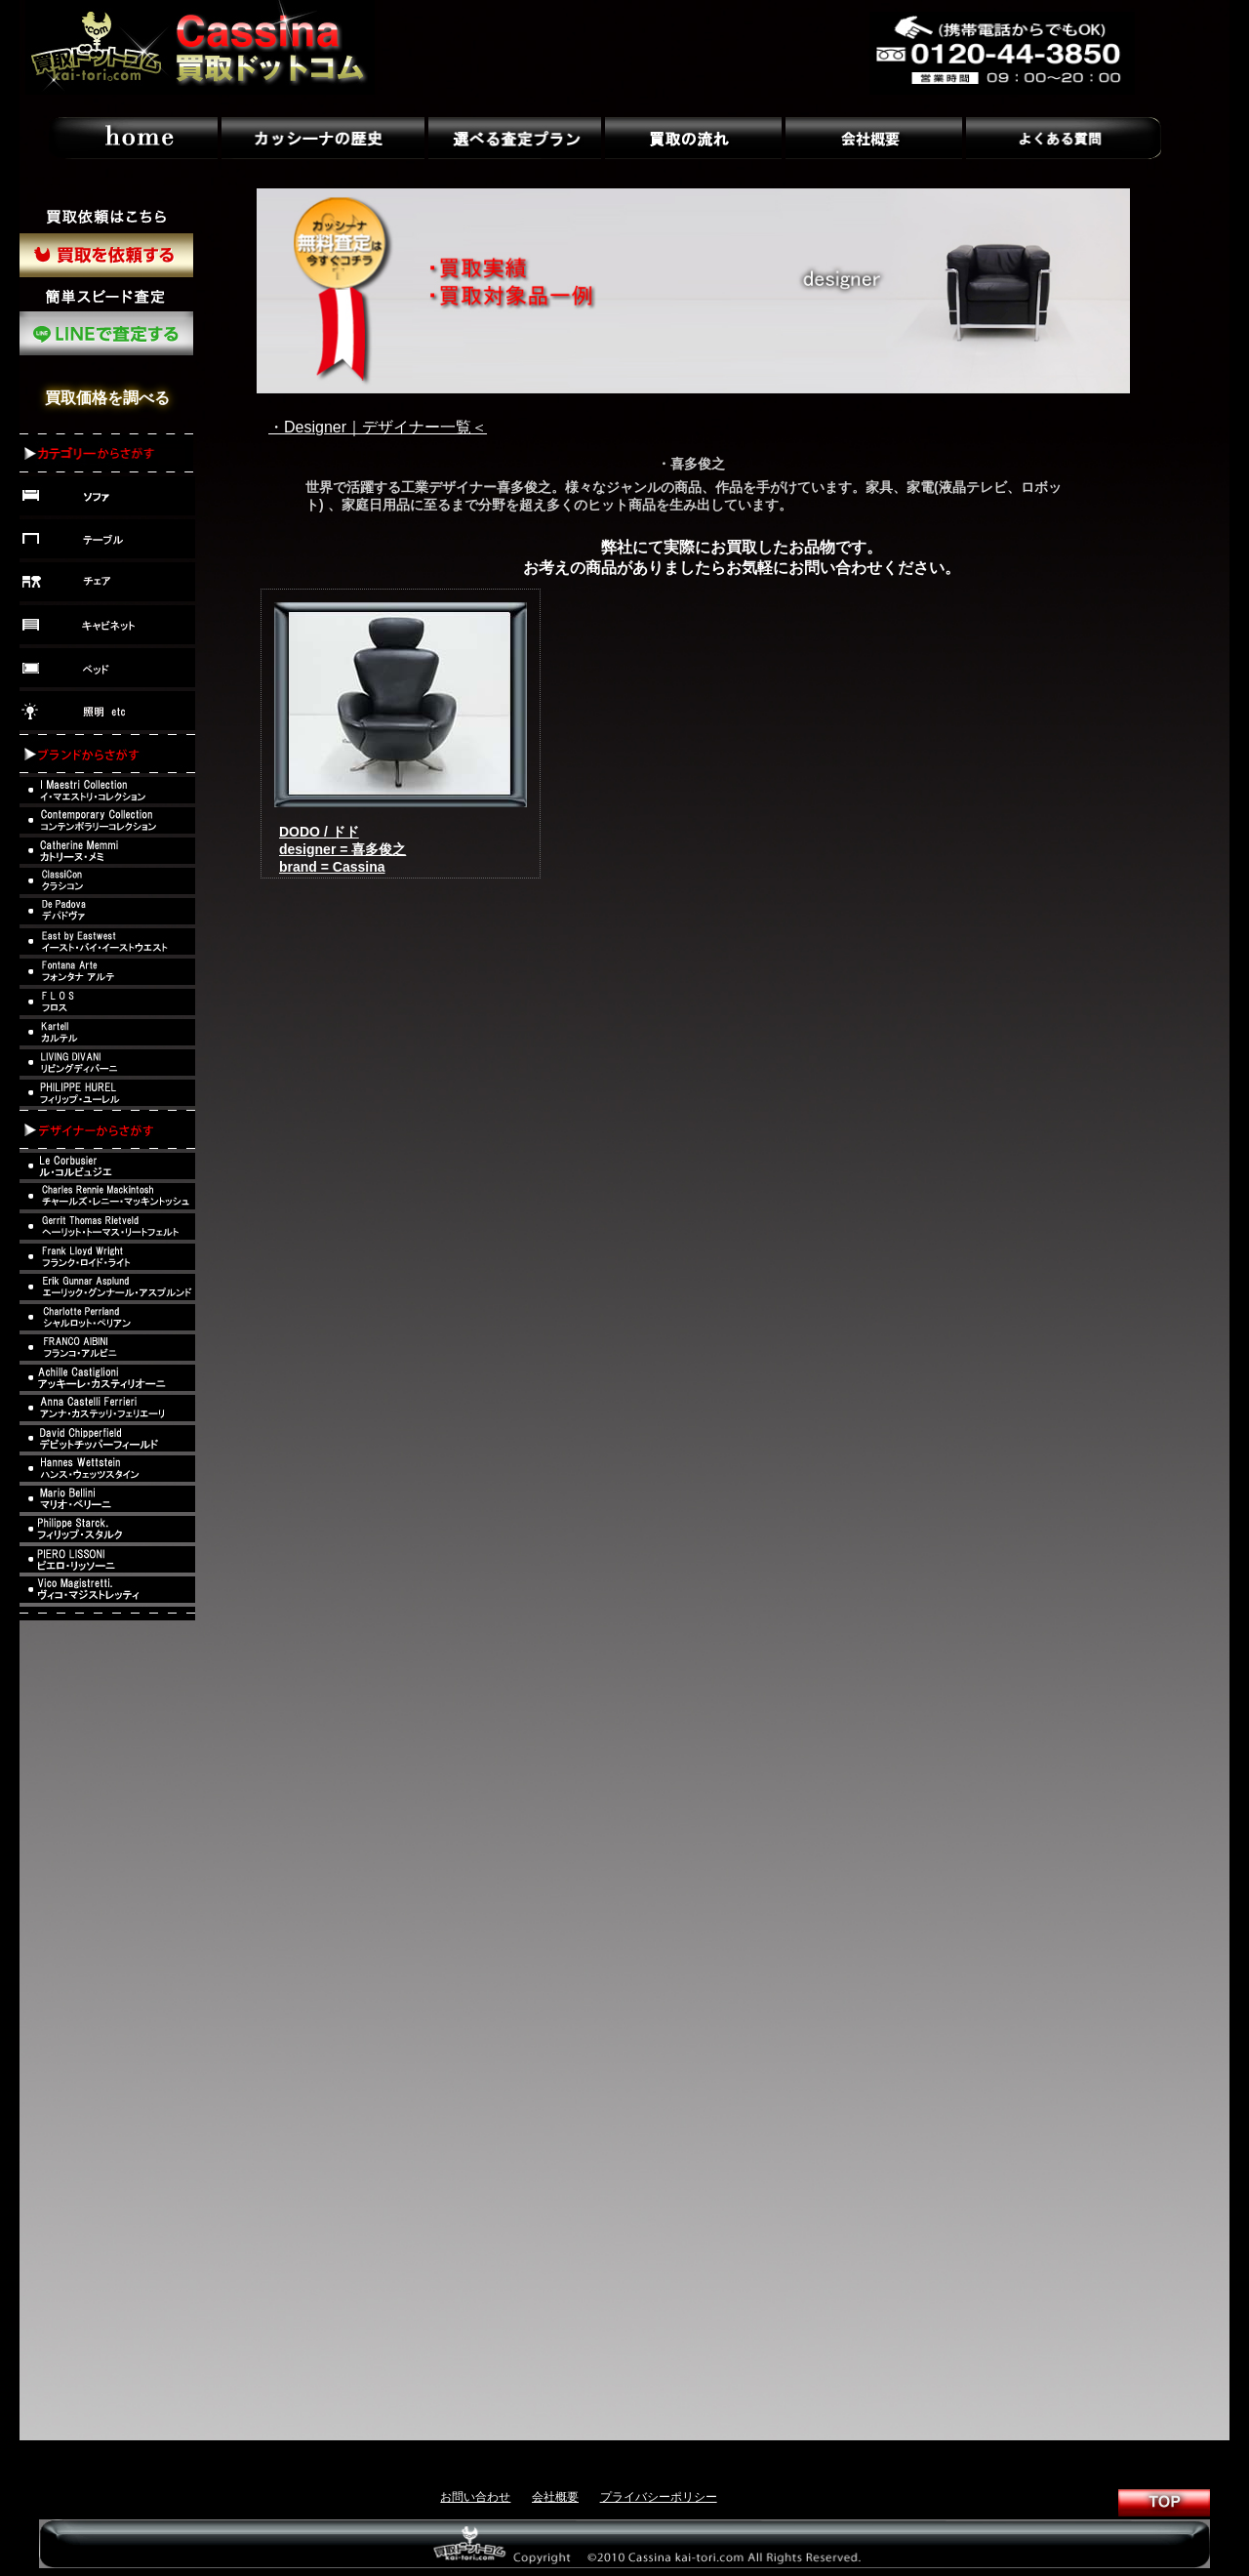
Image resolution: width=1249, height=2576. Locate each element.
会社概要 (555, 2497)
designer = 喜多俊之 (342, 849)
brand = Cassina (332, 867)
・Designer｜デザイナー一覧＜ (377, 427)
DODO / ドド (319, 831)
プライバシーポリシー (658, 2497)
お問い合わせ (475, 2497)
